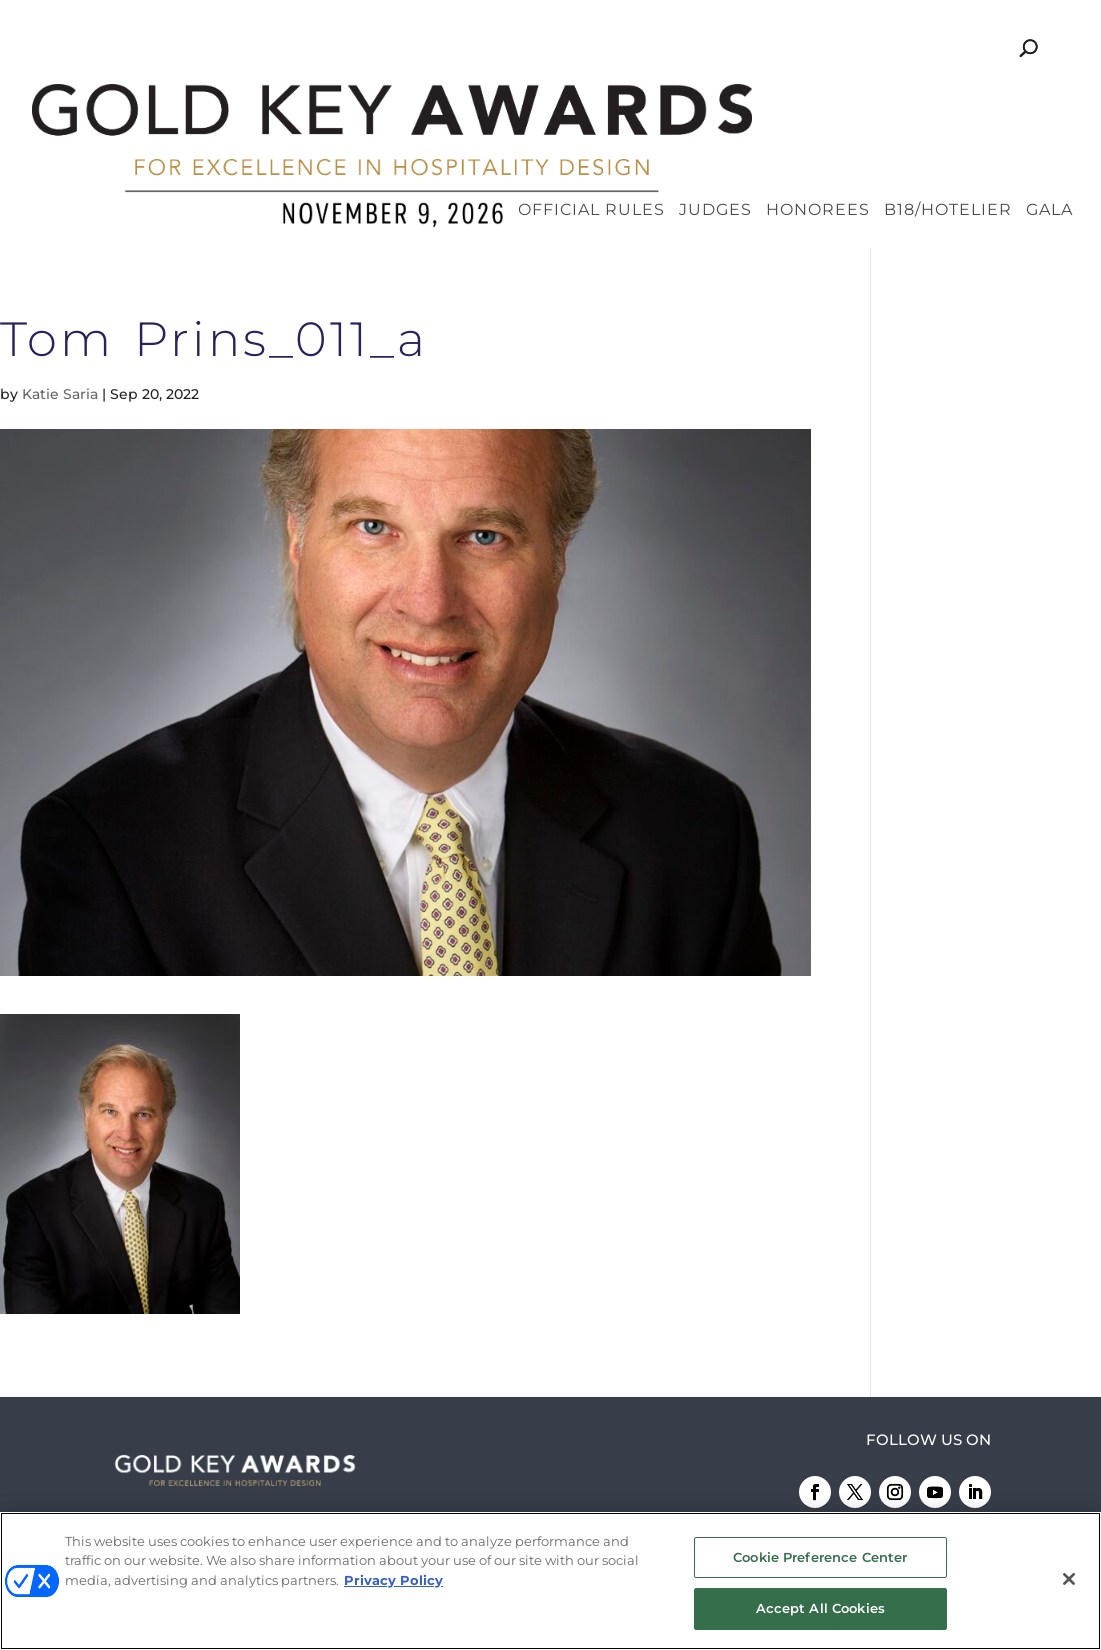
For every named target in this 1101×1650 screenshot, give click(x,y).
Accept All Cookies (820, 1609)
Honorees (818, 100)
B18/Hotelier (948, 100)
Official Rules (591, 100)
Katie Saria (60, 283)
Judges (715, 100)
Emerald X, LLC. (783, 1496)
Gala (1049, 100)
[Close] (1069, 1580)
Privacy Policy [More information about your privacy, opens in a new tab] (393, 1581)
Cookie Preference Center (820, 1558)
